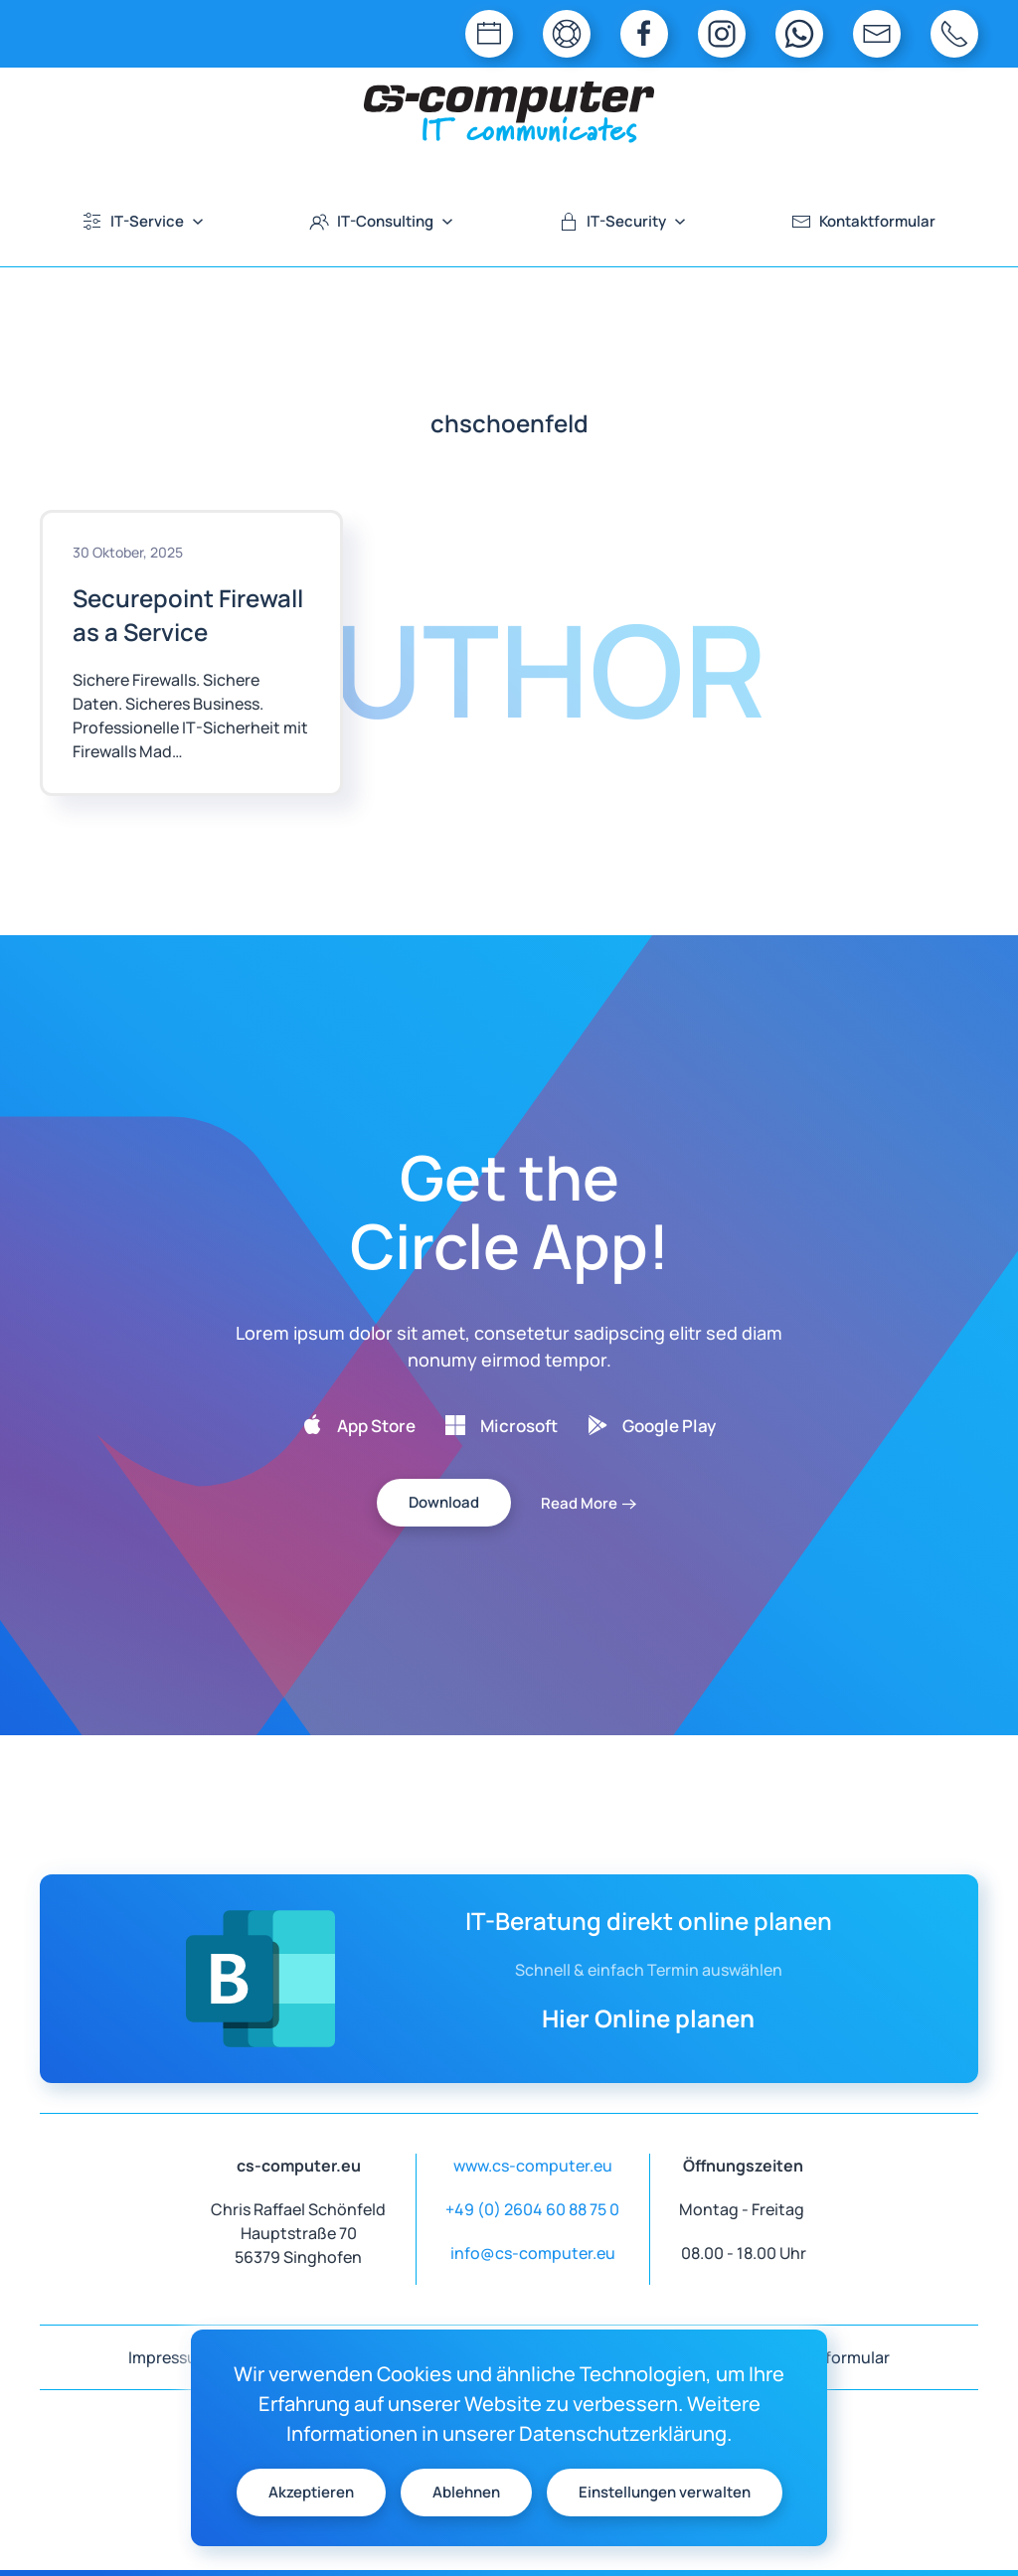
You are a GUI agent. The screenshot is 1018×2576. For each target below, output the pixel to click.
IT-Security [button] (623, 221)
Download (444, 1502)
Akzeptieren (311, 2492)
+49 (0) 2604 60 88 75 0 (532, 2209)
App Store (376, 1425)
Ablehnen (466, 2492)
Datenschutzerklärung (623, 2433)
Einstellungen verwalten (665, 2492)
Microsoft (519, 1425)
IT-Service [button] (144, 221)
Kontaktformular (863, 221)
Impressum (169, 2357)
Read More (579, 1503)
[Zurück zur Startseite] (509, 112)
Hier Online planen (648, 2018)
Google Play (669, 1425)
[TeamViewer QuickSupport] (567, 34)
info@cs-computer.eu (532, 2253)
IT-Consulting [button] (381, 221)
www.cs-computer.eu (532, 2165)
